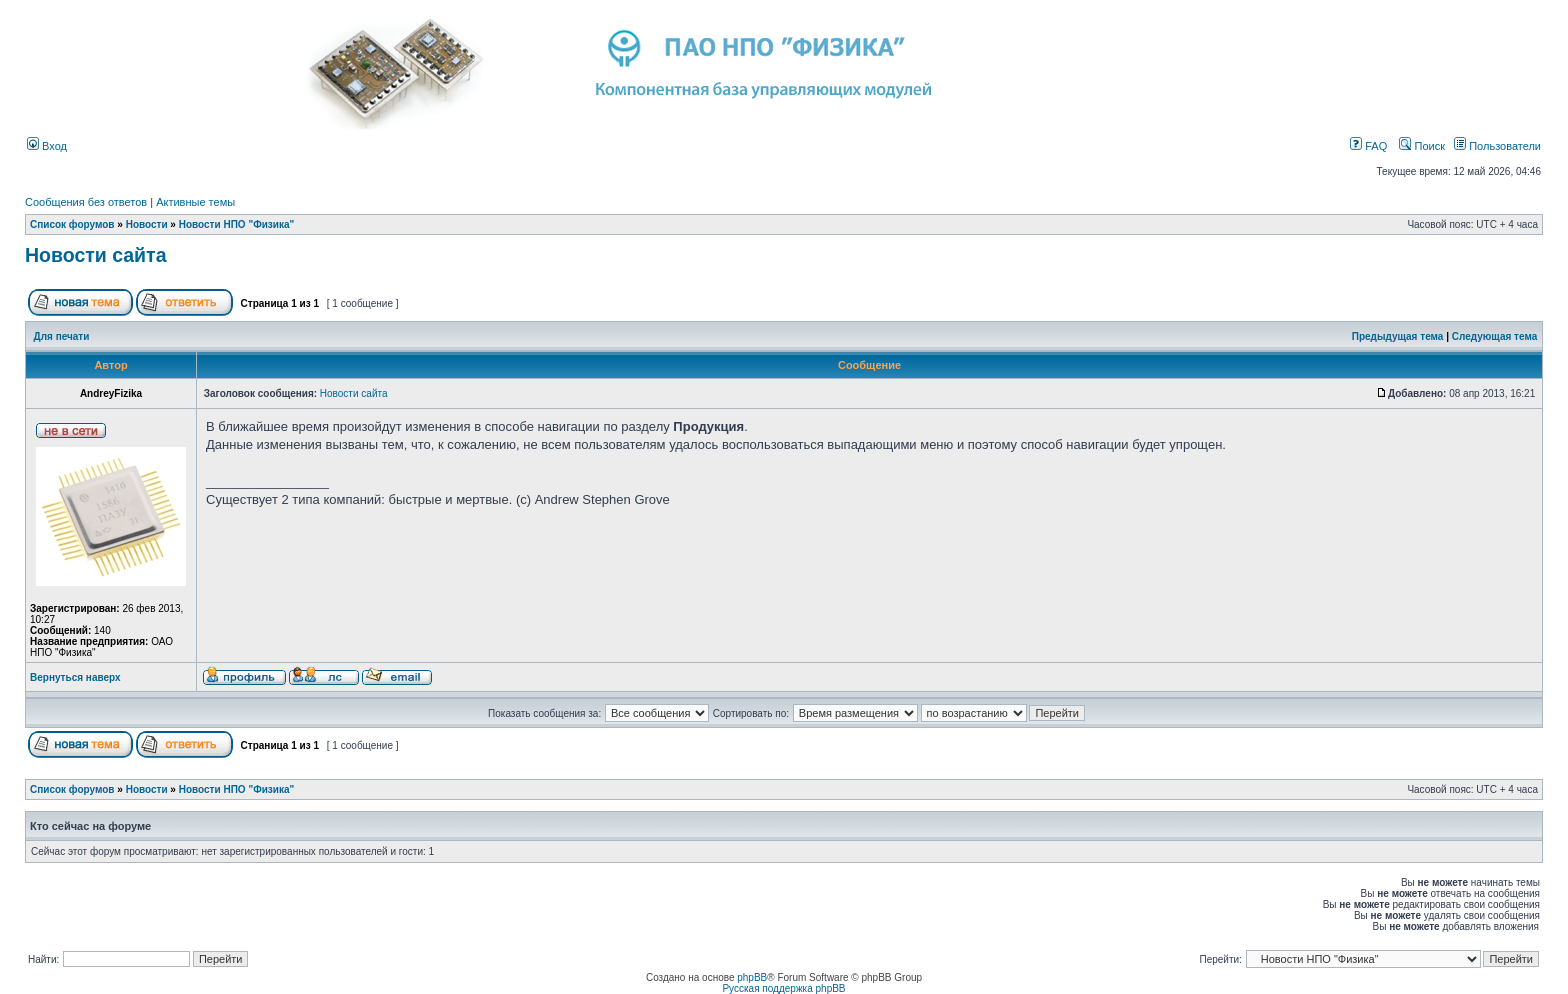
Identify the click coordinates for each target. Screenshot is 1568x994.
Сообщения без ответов (86, 202)
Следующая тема (1494, 336)
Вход (47, 146)
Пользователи (1497, 146)
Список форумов (72, 224)
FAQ (1368, 146)
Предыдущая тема (1398, 336)
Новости (147, 224)
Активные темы (195, 202)
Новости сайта (96, 255)
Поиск (1422, 146)
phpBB (752, 977)
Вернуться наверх (75, 677)
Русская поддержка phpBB (783, 988)
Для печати (62, 336)
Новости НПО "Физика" (237, 224)
